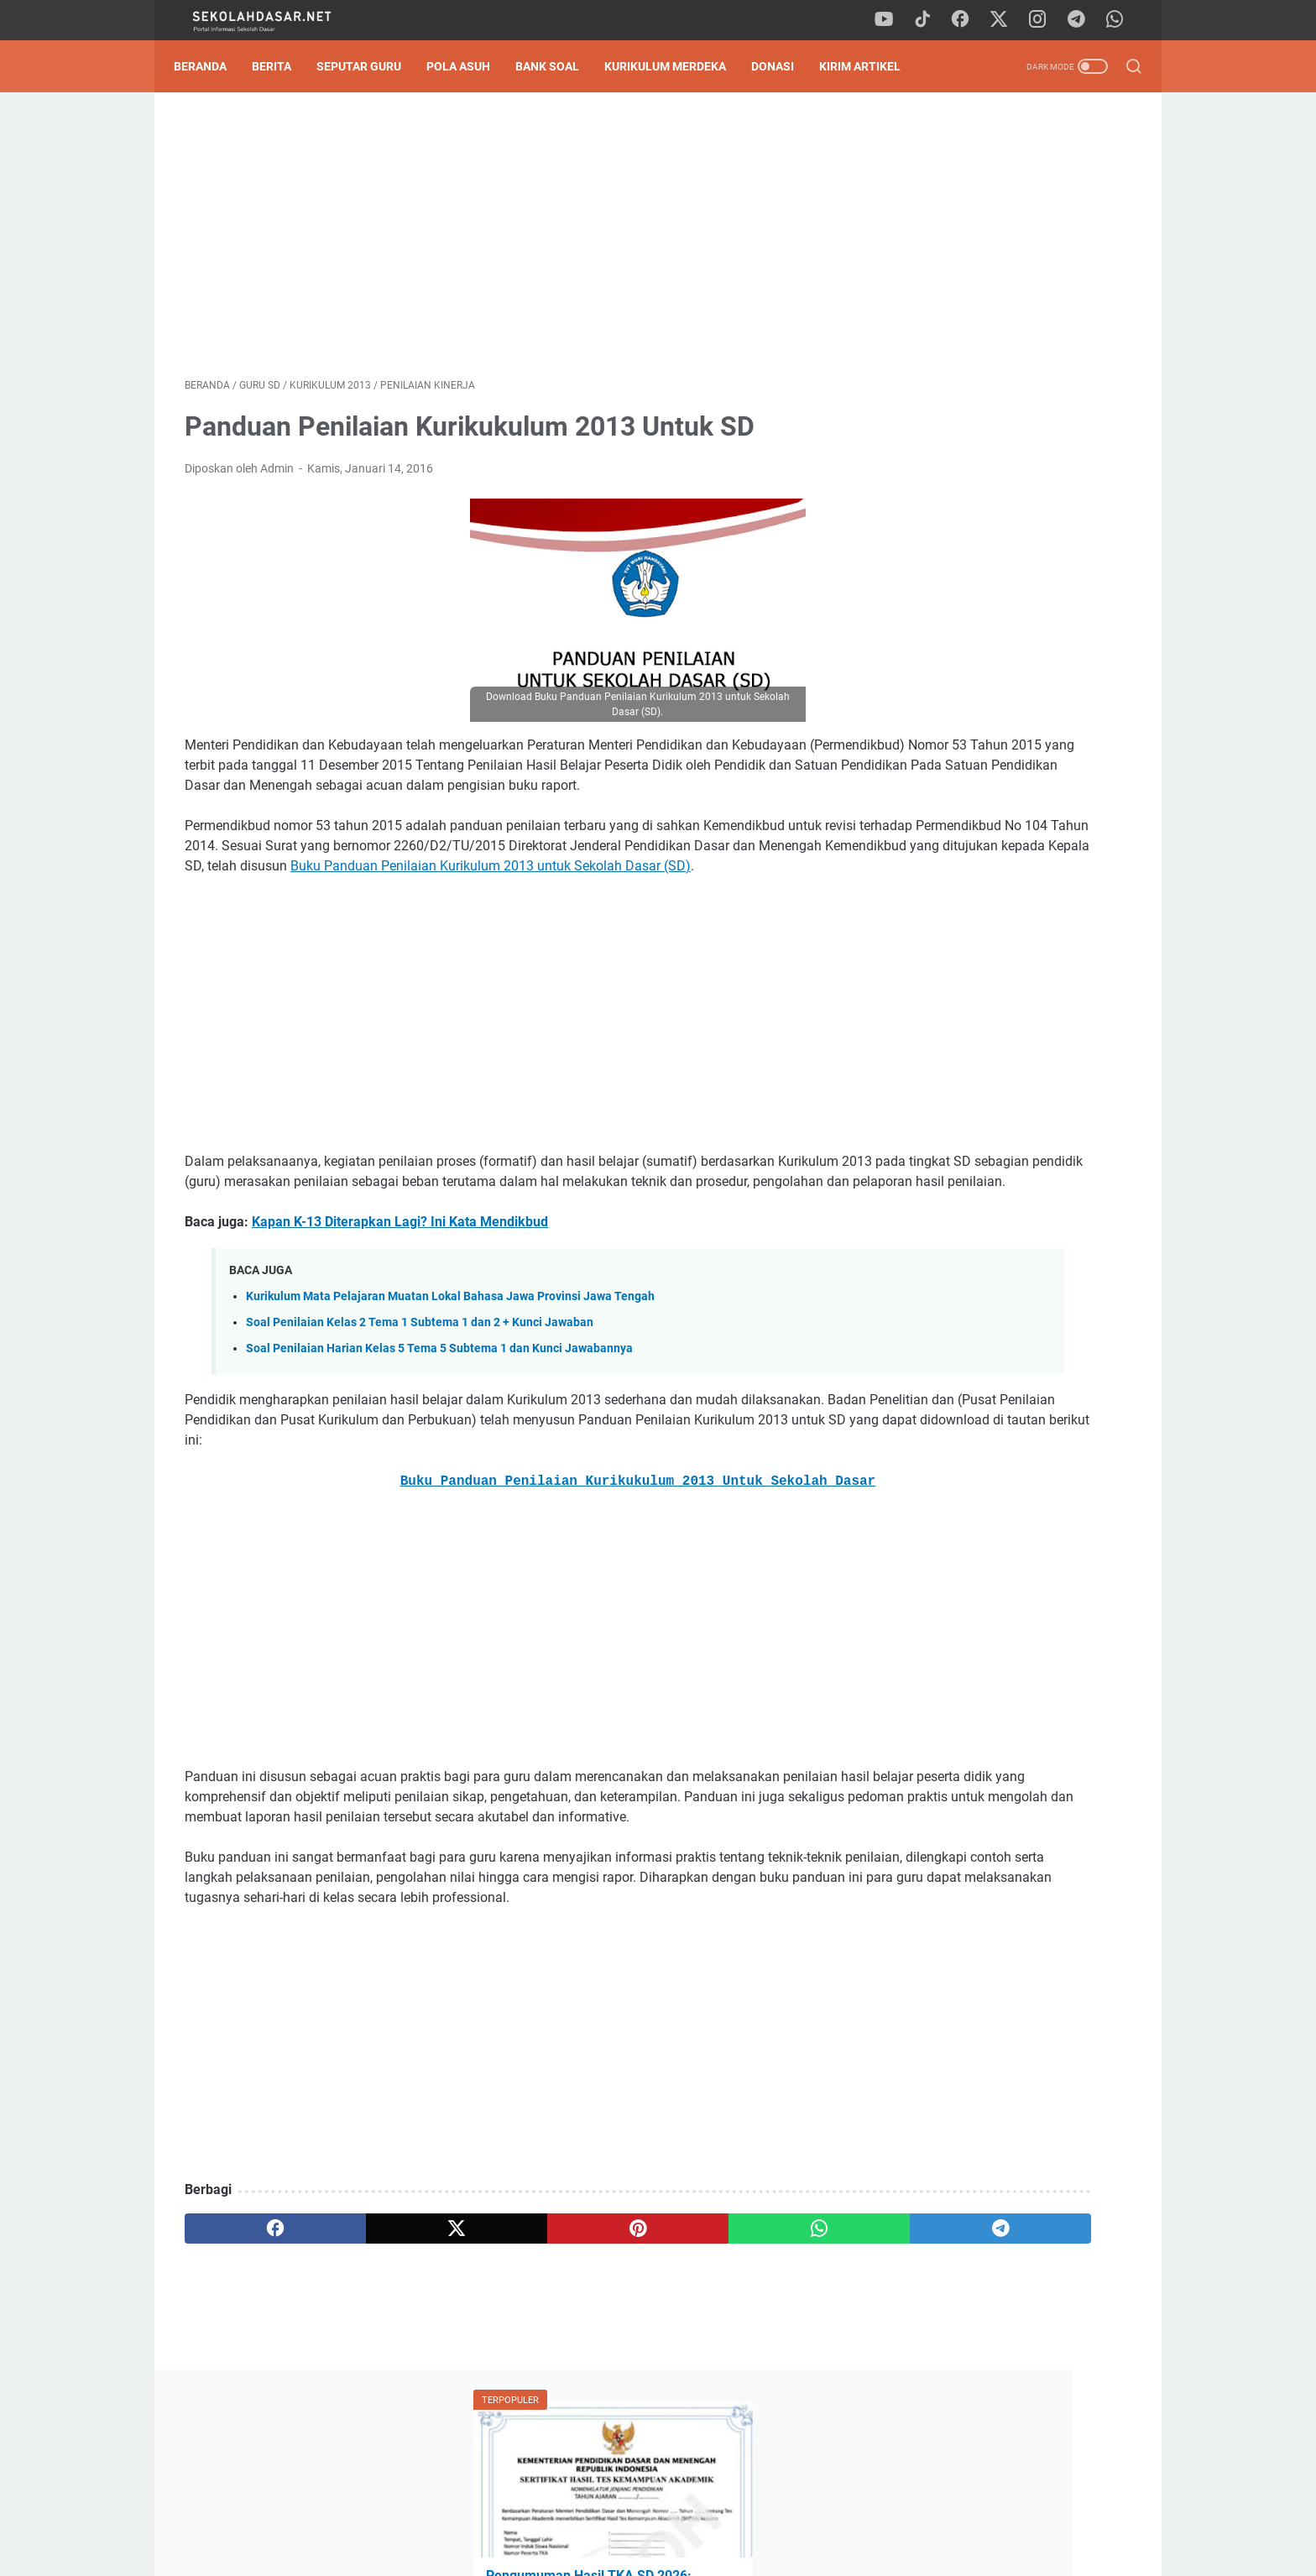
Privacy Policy (658, 2515)
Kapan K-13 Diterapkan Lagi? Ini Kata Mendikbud (400, 1292)
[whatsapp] (1119, 20)
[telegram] (1082, 20)
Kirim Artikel (870, 66)
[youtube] (893, 20)
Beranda (211, 66)
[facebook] (968, 20)
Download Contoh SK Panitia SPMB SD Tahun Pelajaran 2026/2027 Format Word (998, 392)
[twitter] (1006, 20)
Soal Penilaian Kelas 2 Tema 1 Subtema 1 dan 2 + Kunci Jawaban (419, 1393)
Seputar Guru (369, 66)
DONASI (783, 66)
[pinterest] (501, 2339)
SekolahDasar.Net (681, 2550)
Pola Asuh (469, 66)
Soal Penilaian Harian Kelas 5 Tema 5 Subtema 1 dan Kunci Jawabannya (439, 1419)
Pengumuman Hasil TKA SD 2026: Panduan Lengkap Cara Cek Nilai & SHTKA (998, 313)
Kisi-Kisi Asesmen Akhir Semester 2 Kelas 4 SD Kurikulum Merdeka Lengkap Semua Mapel (1001, 471)
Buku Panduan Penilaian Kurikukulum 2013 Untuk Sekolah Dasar (502, 1552)
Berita (282, 66)
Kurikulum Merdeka (676, 66)
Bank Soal (558, 66)
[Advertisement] (502, 240)
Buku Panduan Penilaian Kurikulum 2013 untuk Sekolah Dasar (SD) (468, 916)
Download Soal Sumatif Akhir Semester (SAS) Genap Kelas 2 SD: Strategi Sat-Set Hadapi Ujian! (998, 609)
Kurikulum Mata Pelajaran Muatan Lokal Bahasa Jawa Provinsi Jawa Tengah (450, 1367)
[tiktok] (931, 20)
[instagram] (1044, 20)
